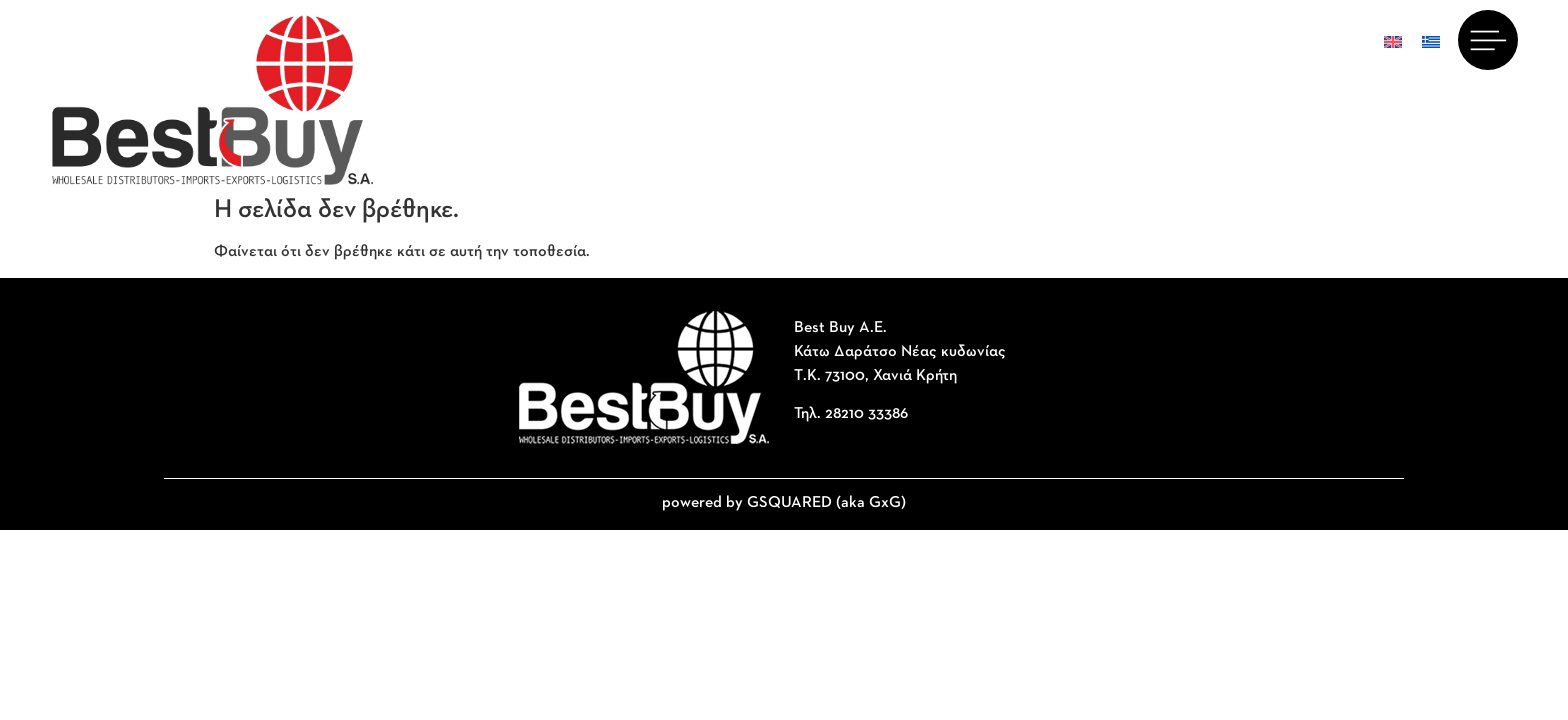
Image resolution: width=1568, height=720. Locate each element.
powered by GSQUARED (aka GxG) (784, 503)
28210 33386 (866, 414)
